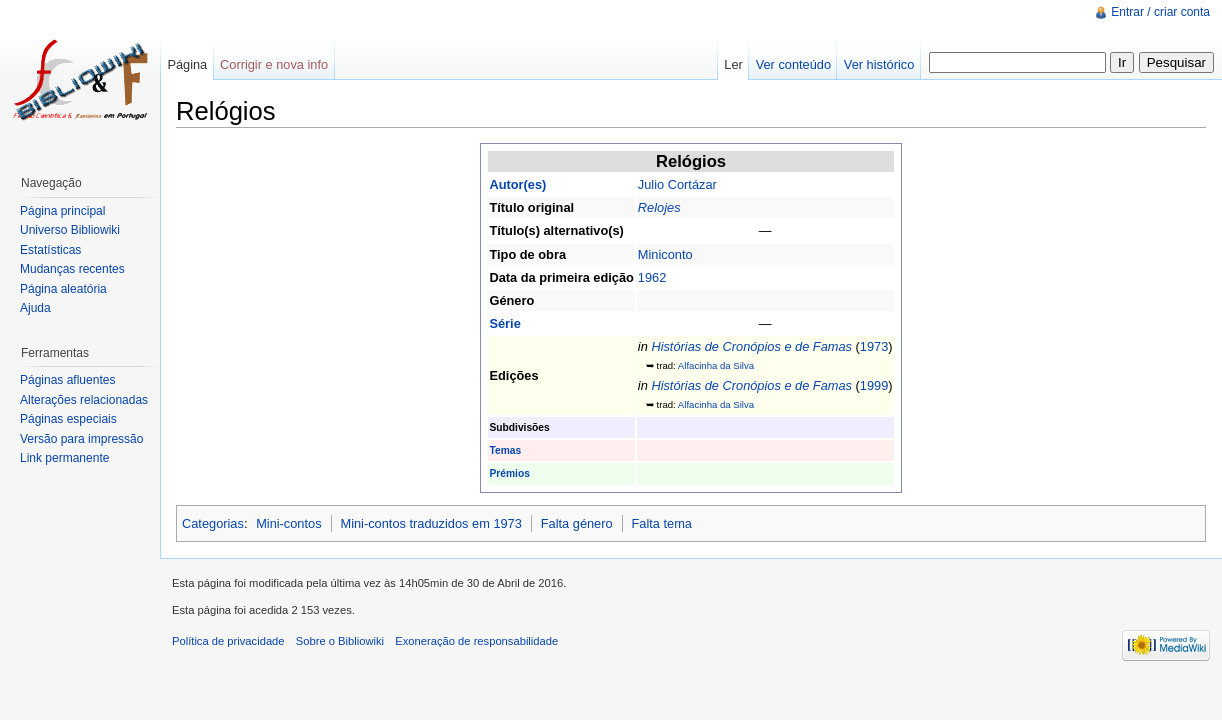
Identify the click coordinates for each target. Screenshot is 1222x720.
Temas (505, 450)
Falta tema (662, 523)
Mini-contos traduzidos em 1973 (430, 523)
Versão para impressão (81, 439)
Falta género (577, 523)
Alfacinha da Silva (716, 365)
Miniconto (665, 254)
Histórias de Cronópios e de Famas (751, 346)
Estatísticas (50, 250)
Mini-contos (288, 523)
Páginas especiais (68, 419)
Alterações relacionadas (84, 400)
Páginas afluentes (67, 380)
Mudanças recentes (72, 269)
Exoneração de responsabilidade (476, 641)
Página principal (62, 211)
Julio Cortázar (677, 184)
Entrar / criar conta (1160, 12)
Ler (733, 64)
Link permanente (64, 458)
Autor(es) (517, 184)
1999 (874, 385)
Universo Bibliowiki (70, 230)
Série (504, 323)
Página (187, 64)
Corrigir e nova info (274, 64)
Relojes (659, 207)
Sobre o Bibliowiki (340, 641)
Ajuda (35, 308)
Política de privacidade (228, 641)
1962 (652, 277)
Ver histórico (879, 64)
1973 (874, 346)
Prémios (509, 473)
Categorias (213, 523)
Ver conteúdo (793, 64)
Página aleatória (63, 289)
